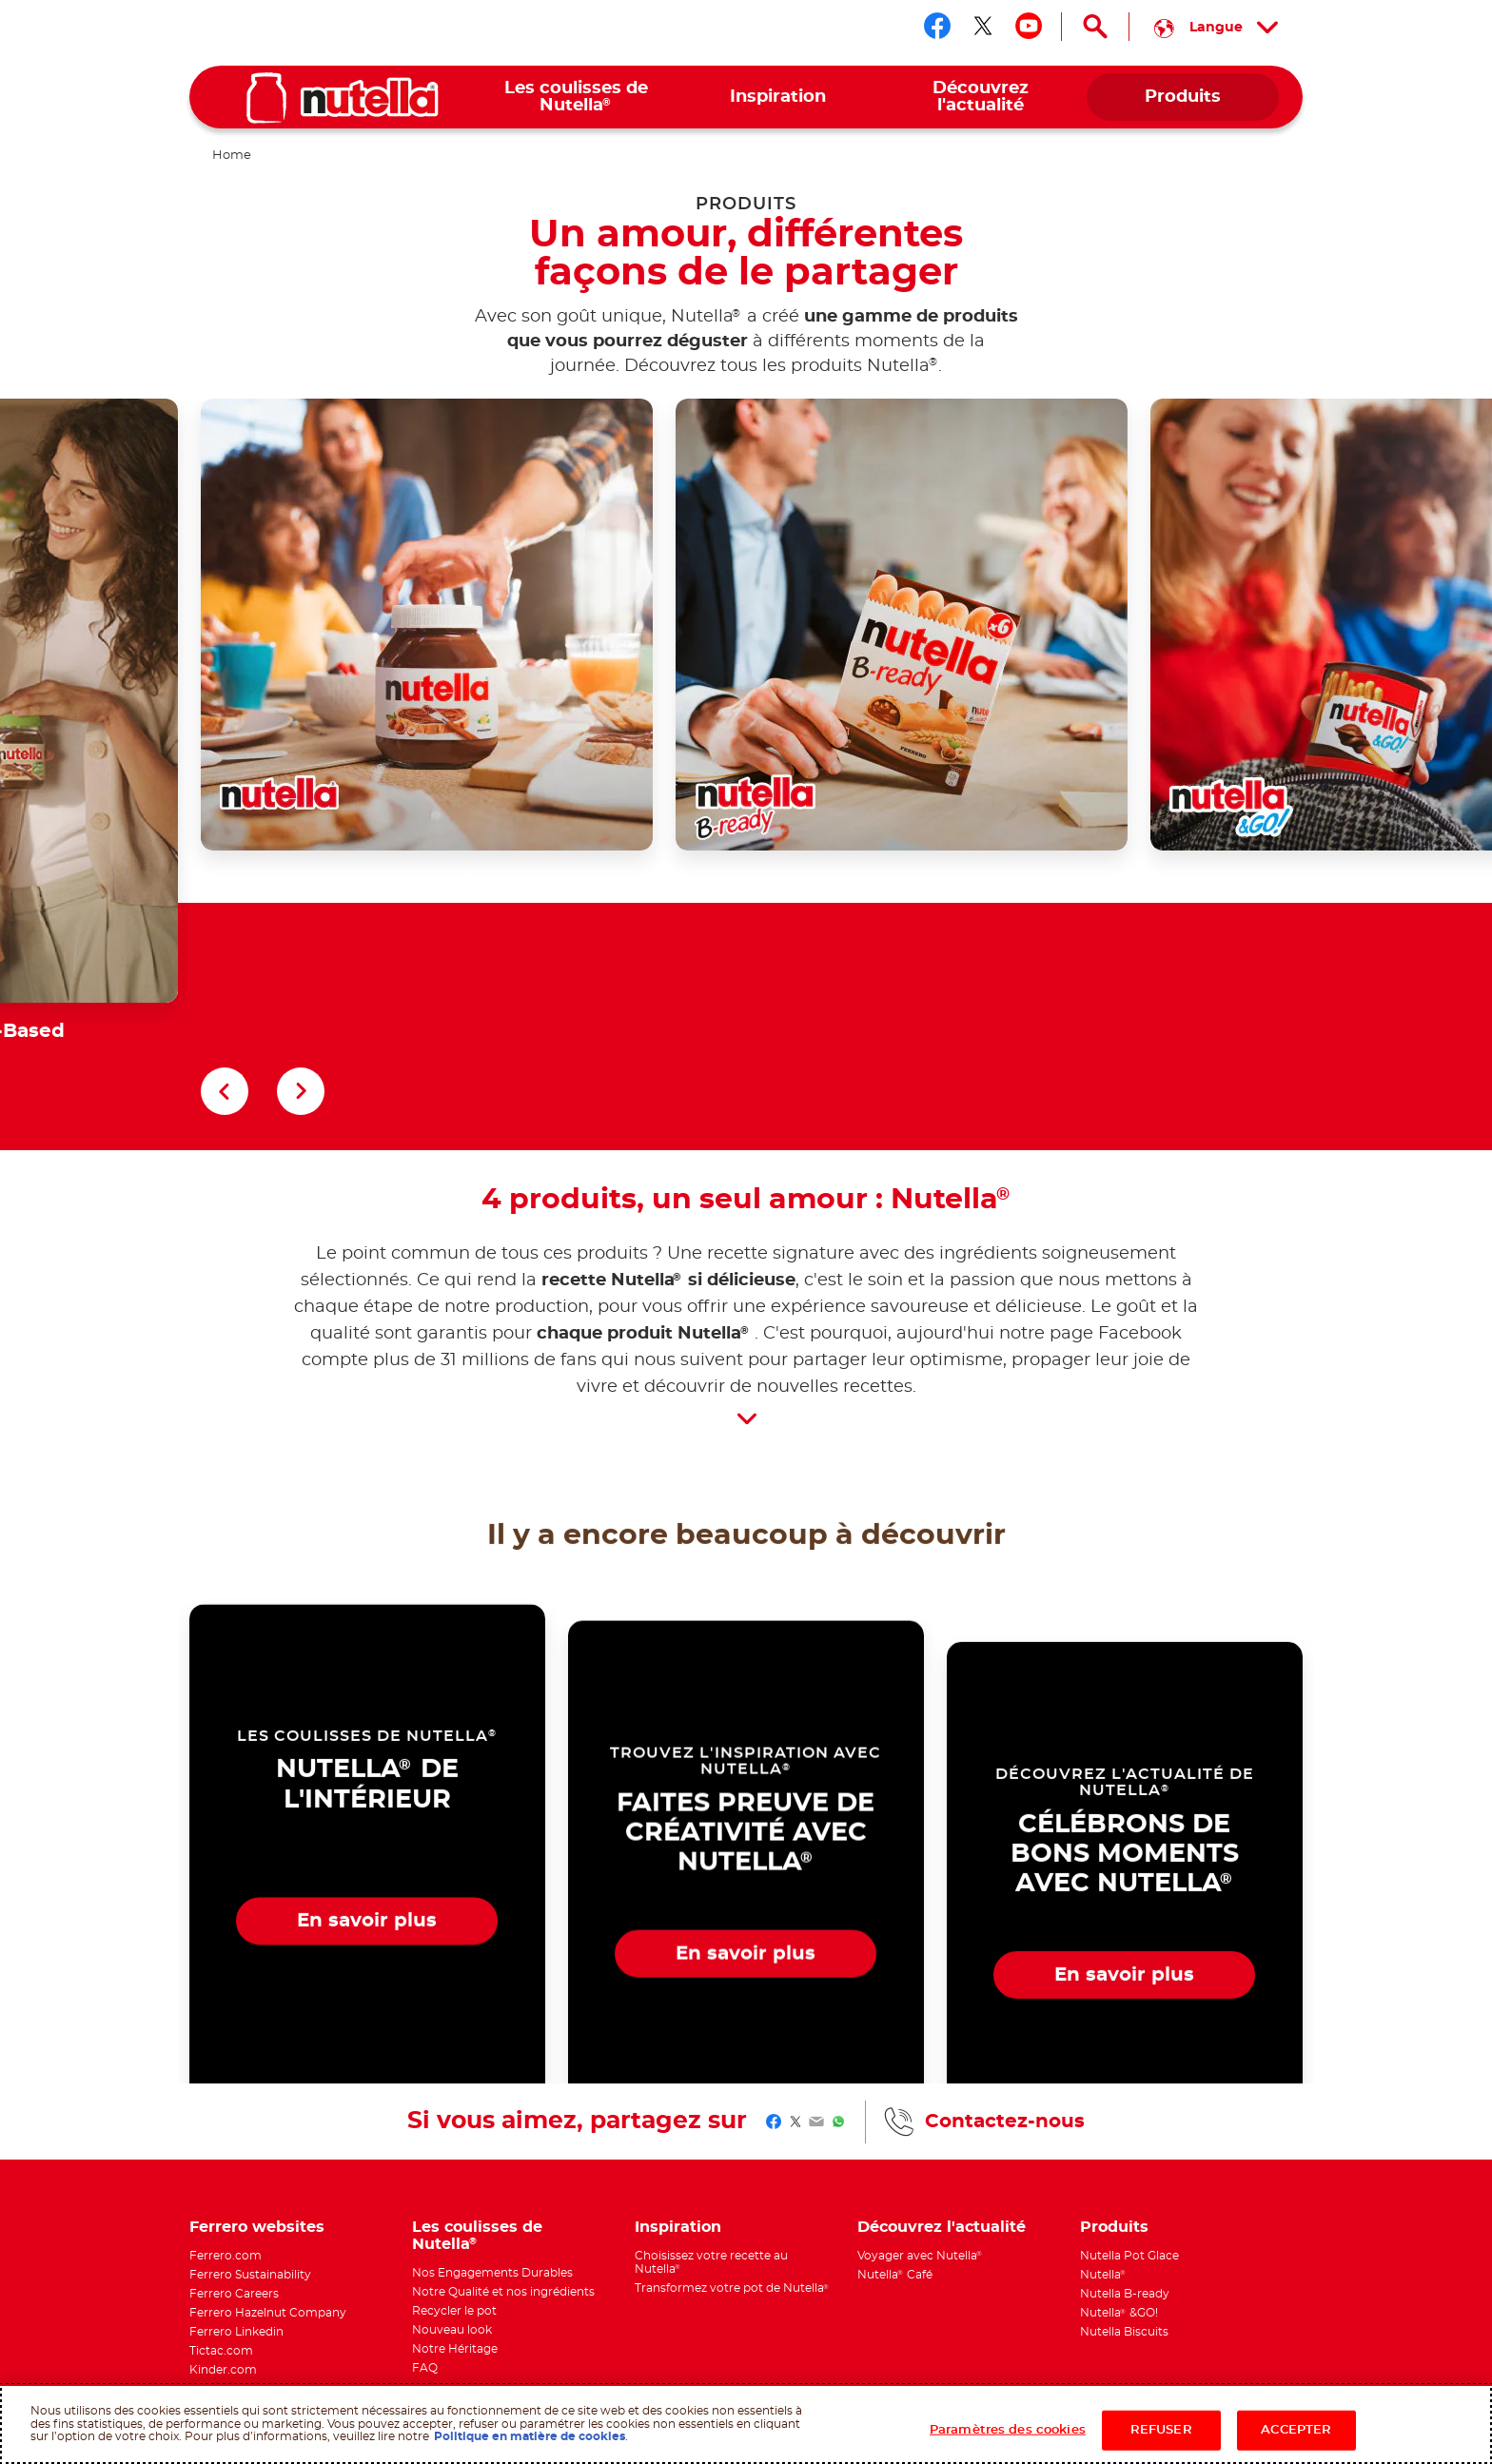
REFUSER (1161, 2430)
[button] (224, 939)
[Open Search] (1095, 26)
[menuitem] (576, 97)
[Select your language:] (1216, 26)
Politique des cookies (442, 2373)
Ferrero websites (256, 2075)
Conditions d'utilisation (558, 2373)
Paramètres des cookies (1008, 2430)
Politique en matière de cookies (529, 2436)
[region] (746, 2424)
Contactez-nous (1005, 1969)
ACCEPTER (1296, 2430)
